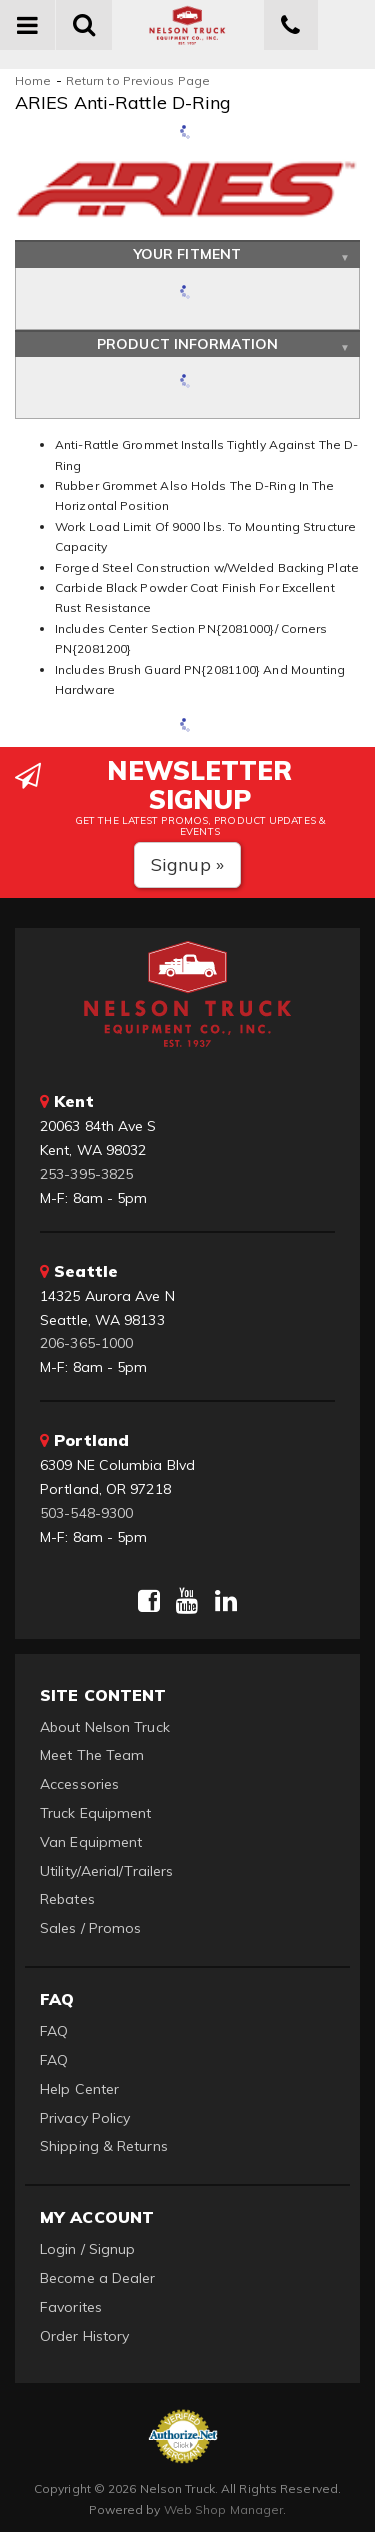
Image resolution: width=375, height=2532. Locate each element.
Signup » (187, 864)
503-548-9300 (86, 1513)
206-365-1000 (86, 1343)
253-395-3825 (86, 1174)
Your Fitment (187, 254)
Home (33, 80)
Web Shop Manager (224, 2509)
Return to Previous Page (138, 80)
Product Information (187, 344)
